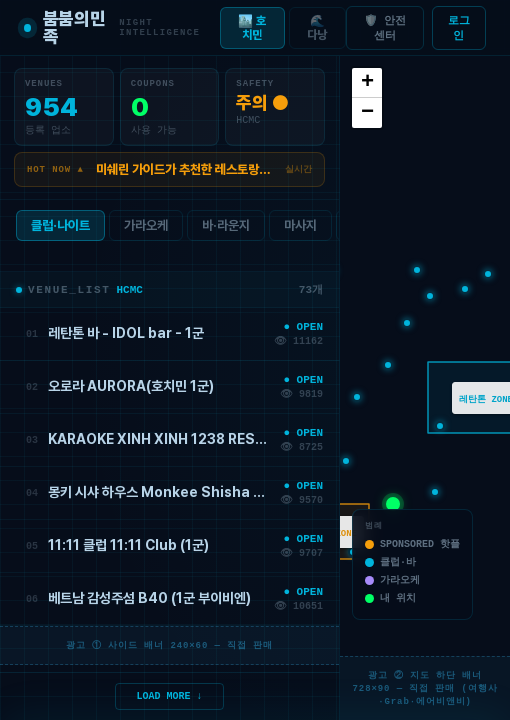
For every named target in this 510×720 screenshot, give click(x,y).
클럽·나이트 (60, 229)
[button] (417, 270)
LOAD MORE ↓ (170, 695)
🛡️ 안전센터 (385, 27)
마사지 (300, 229)
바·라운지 (226, 229)
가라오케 (146, 229)
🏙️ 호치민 (252, 28)
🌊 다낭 (317, 28)
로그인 (459, 27)
